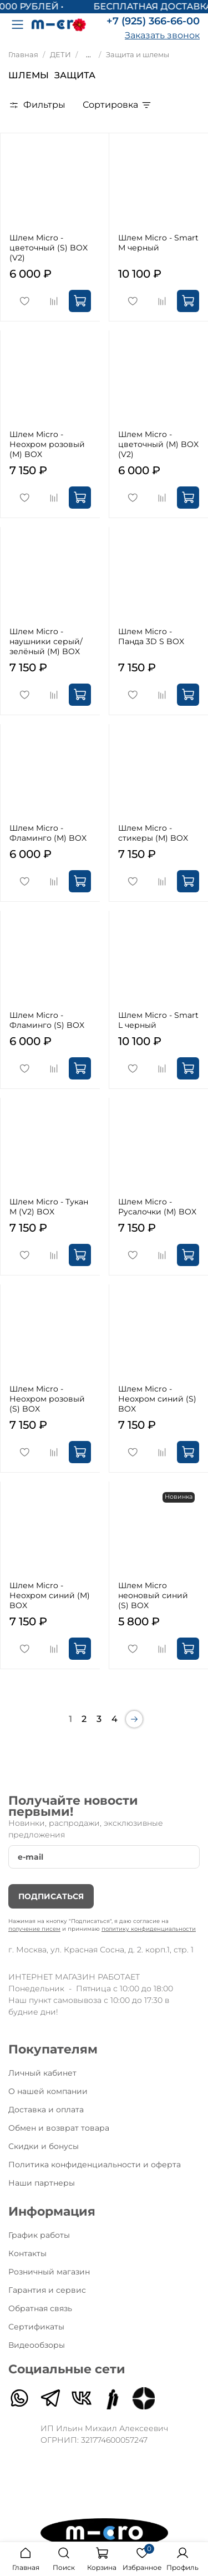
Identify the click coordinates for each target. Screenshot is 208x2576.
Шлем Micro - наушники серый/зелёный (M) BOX (46, 641)
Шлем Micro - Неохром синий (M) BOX (49, 1595)
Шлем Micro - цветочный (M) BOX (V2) (158, 444)
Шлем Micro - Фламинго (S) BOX (46, 1020)
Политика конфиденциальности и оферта (94, 2165)
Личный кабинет (42, 2073)
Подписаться (51, 1896)
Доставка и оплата (46, 2110)
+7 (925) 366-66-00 (153, 21)
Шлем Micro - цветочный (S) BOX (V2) (48, 248)
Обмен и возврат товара (58, 2128)
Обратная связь (40, 2308)
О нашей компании (48, 2091)
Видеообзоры (36, 2345)
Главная (23, 55)
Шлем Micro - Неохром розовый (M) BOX (47, 444)
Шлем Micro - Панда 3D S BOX (151, 636)
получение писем (34, 1928)
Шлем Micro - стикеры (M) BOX (153, 833)
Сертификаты (36, 2327)
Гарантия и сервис (47, 2290)
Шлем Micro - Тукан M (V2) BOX (48, 1207)
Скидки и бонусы (43, 2146)
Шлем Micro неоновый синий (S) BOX (153, 1595)
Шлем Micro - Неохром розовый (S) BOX (47, 1399)
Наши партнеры (41, 2183)
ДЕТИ (60, 55)
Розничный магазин (49, 2272)
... (88, 55)
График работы (39, 2235)
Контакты (27, 2253)
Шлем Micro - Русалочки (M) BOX (157, 1207)
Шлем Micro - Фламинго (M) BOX (48, 833)
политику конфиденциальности (149, 1928)
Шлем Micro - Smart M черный (158, 243)
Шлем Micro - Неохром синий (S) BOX (157, 1399)
